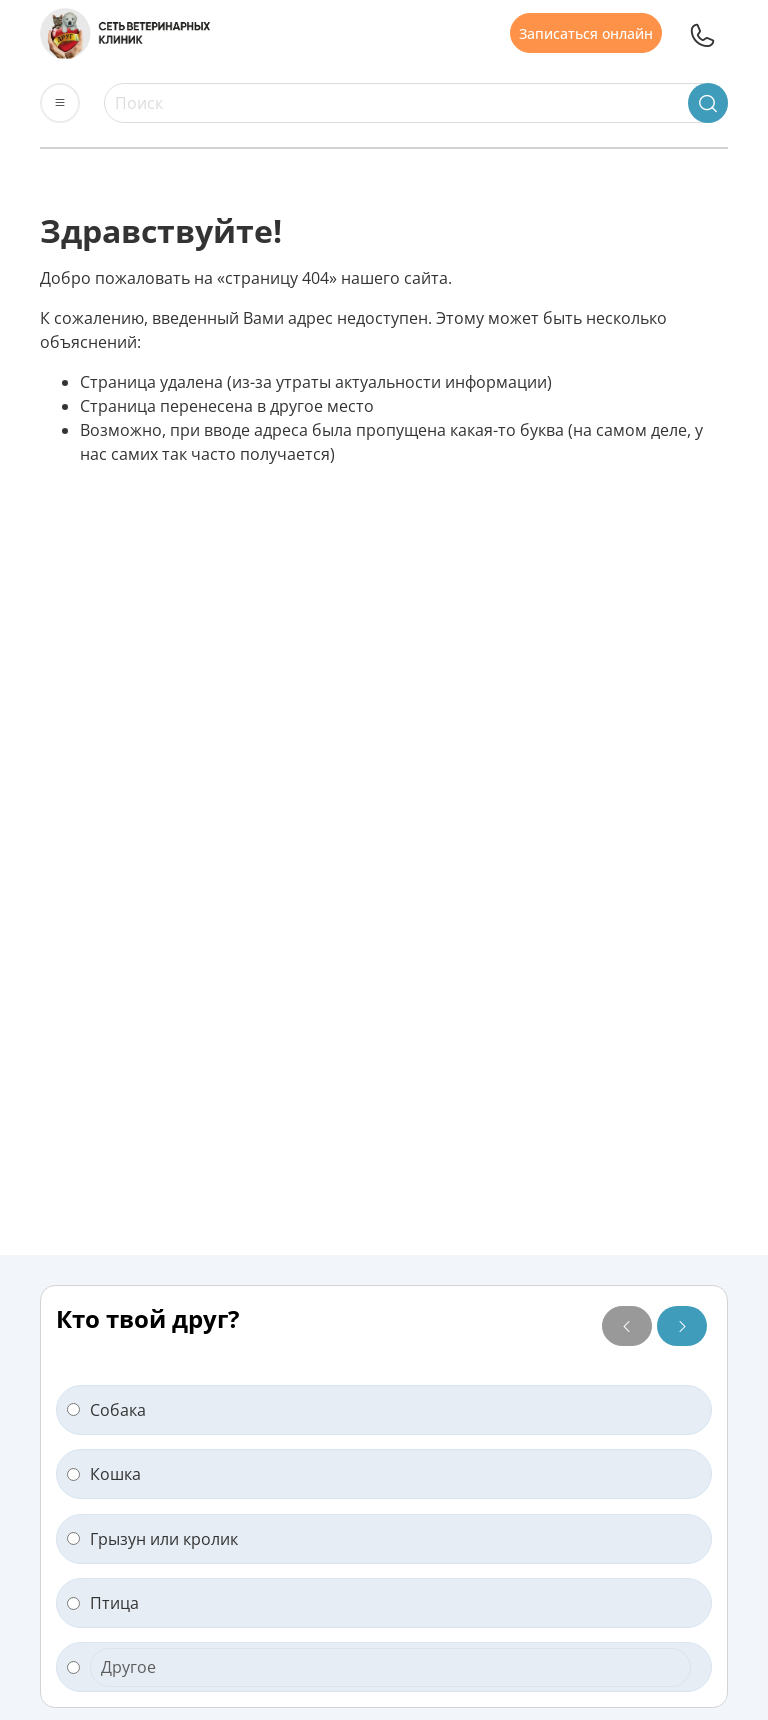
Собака (106, 1410)
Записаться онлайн (586, 32)
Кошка (104, 1474)
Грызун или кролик (152, 1539)
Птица (103, 1603)
